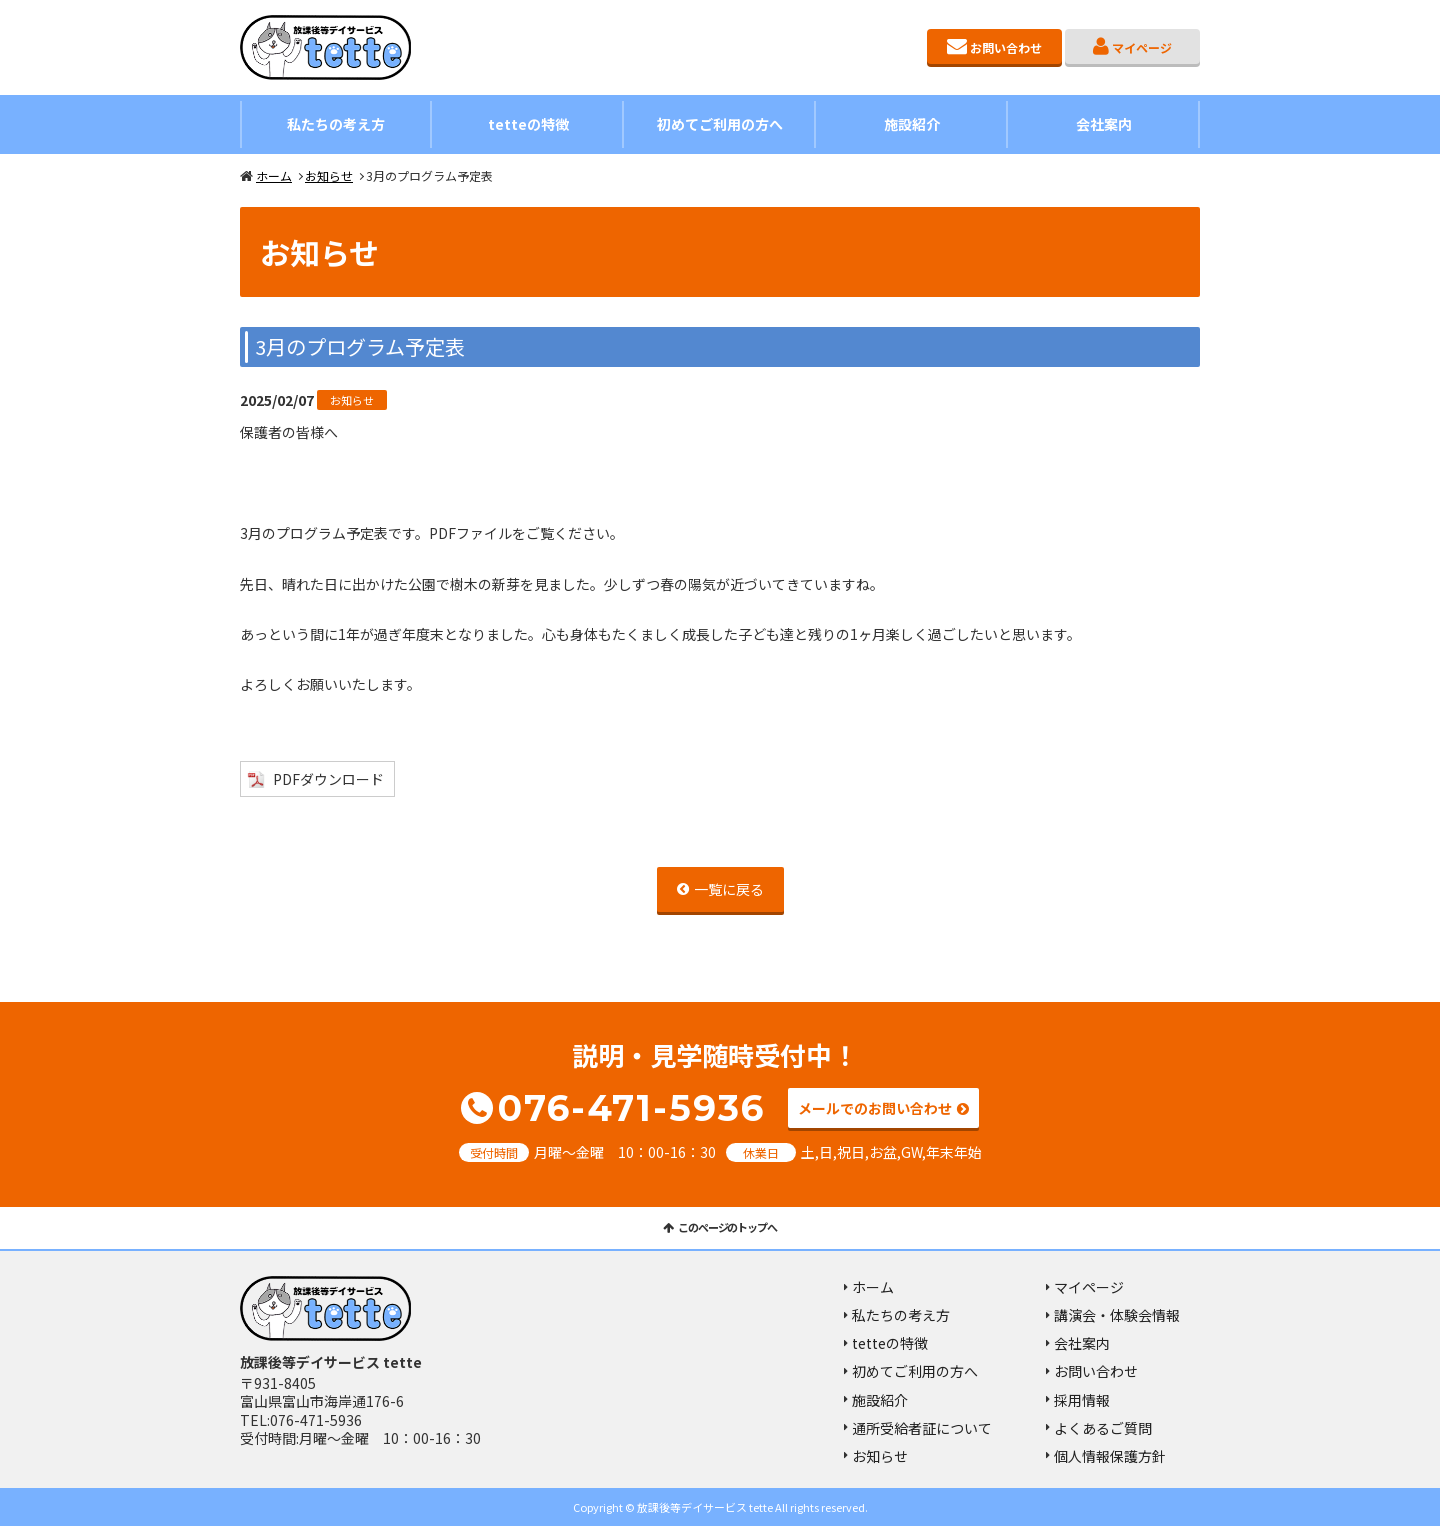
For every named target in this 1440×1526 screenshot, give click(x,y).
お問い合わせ (1006, 47)
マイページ (1142, 47)
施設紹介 (912, 124)
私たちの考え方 (336, 124)
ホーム (274, 175)
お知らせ (329, 175)
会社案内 (1104, 124)
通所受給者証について (922, 1428)
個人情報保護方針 (1110, 1456)
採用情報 (1082, 1400)
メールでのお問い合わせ (875, 1108)
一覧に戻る (729, 889)
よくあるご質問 (1103, 1428)
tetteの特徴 (528, 124)
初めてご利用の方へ (720, 124)
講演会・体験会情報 (1117, 1315)
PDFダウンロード (328, 779)
